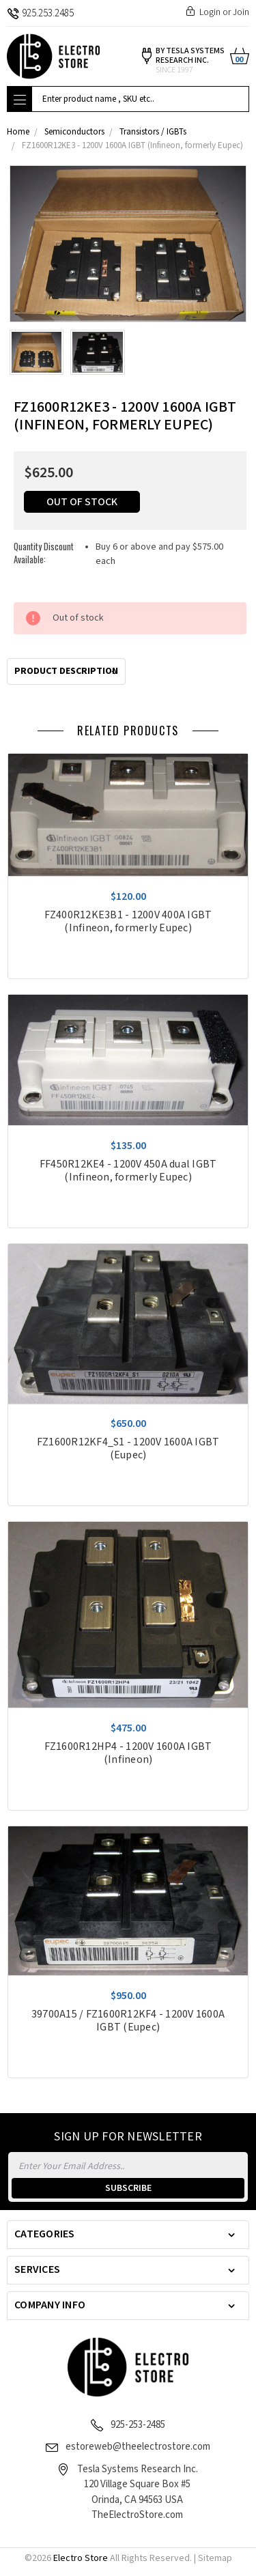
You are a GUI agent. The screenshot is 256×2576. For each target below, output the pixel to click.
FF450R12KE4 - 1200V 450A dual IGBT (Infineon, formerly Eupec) (128, 1171)
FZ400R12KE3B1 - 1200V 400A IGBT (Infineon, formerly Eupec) (128, 921)
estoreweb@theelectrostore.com (138, 2446)
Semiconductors (74, 132)
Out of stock (81, 502)
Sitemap (215, 2558)
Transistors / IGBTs (152, 132)
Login (210, 12)
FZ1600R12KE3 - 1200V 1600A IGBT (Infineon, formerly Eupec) (132, 146)
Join (241, 12)
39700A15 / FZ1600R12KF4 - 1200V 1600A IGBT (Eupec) (128, 2021)
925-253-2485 (138, 2424)
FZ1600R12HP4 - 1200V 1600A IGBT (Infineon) (128, 1753)
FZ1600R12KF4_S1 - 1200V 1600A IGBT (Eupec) (128, 1448)
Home (18, 132)
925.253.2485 (40, 13)
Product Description (66, 671)
